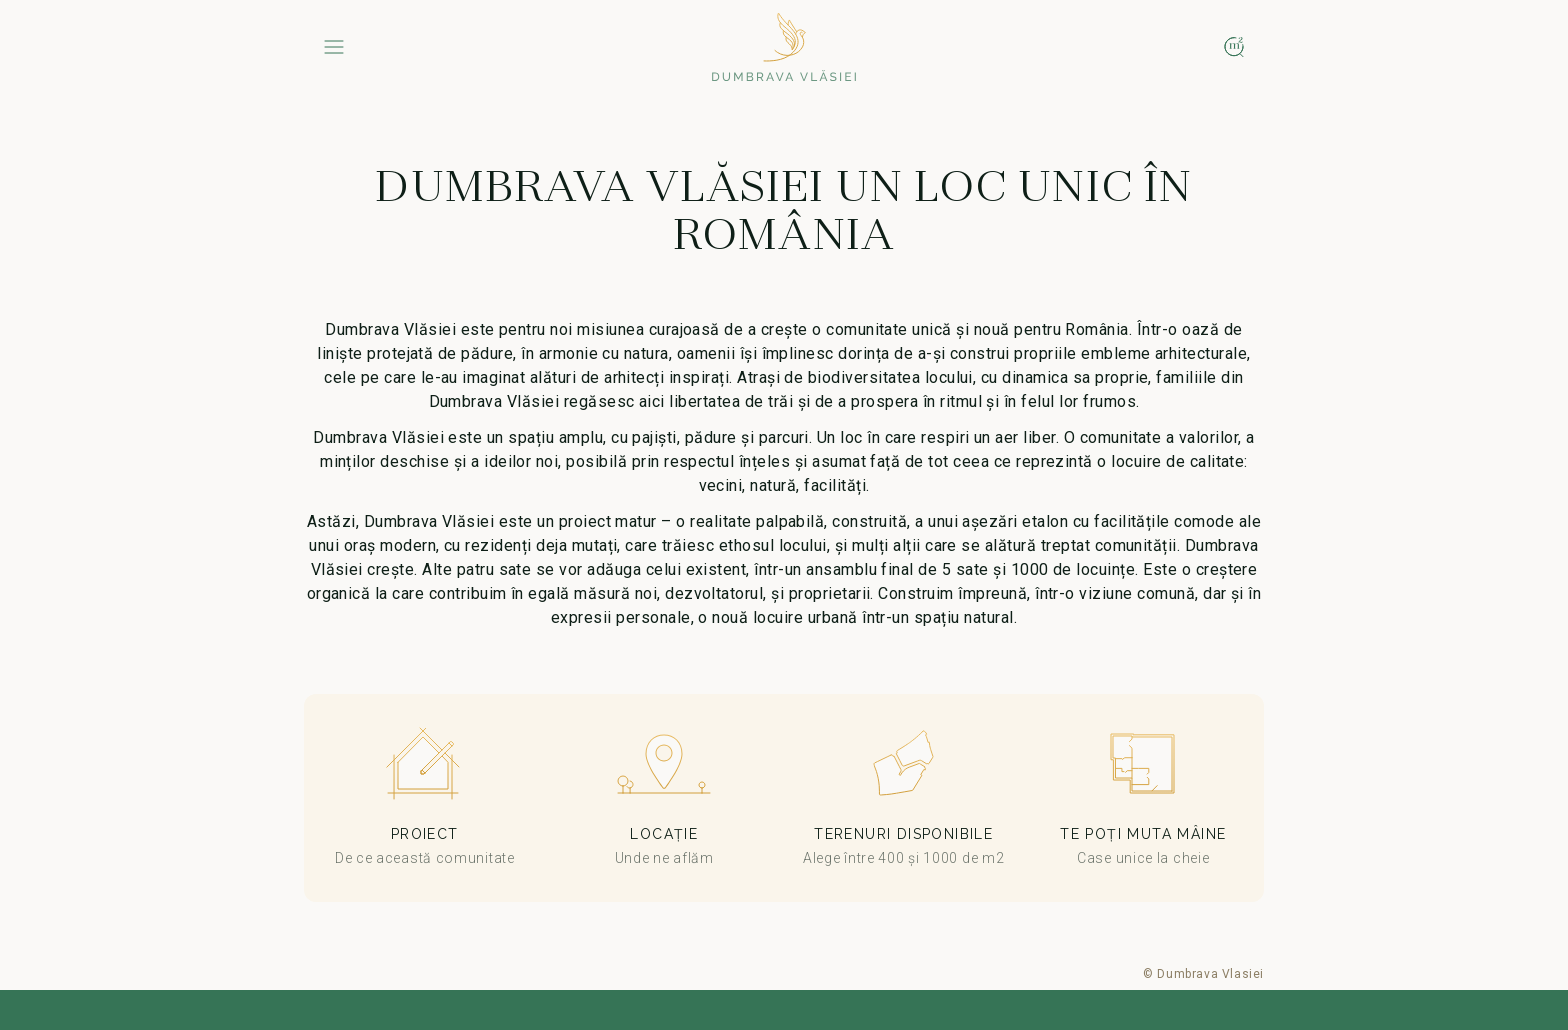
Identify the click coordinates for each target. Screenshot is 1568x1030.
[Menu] (334, 47)
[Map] (1234, 47)
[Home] (784, 47)
